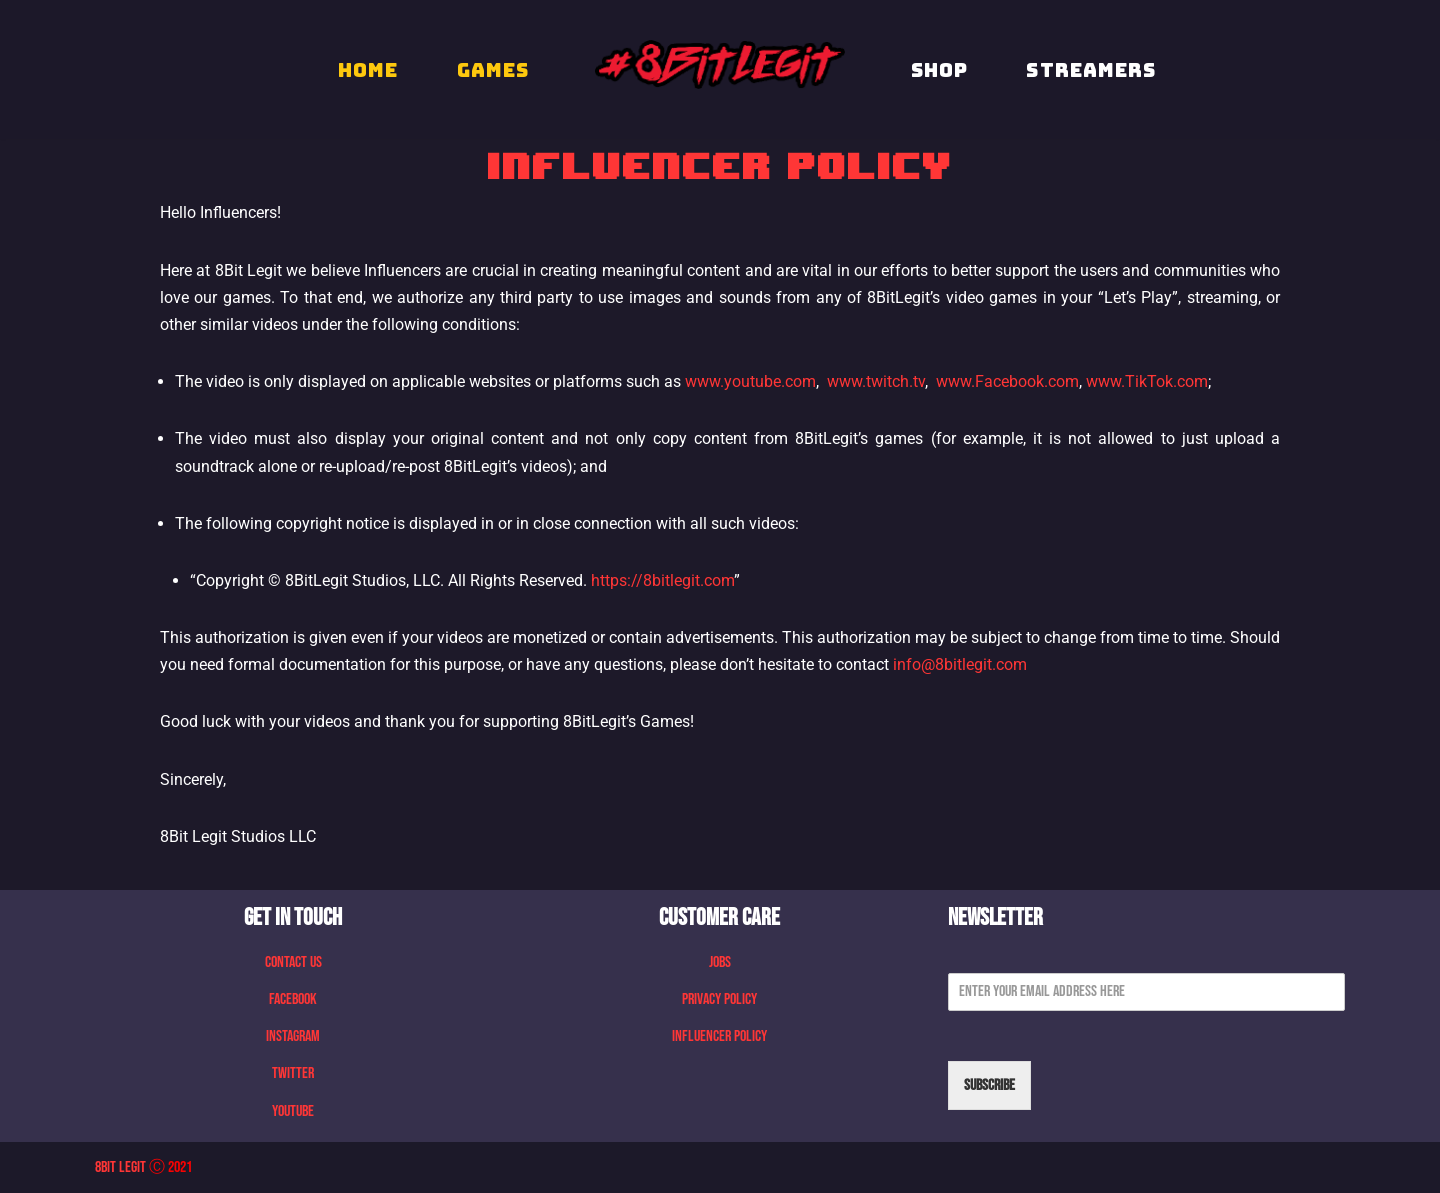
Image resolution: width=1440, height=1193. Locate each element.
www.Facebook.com (1007, 381)
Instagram (293, 1036)
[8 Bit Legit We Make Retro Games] (720, 64)
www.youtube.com (750, 381)
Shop (939, 70)
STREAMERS (1091, 70)
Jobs (720, 962)
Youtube (293, 1111)
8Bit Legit (120, 1167)
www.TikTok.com (1147, 381)
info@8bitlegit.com (960, 664)
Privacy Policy (719, 999)
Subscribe (989, 1085)
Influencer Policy (719, 1036)
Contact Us (293, 962)
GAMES (493, 70)
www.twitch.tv (876, 381)
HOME (368, 70)
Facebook (293, 999)
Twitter (293, 1073)
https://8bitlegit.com (662, 580)
